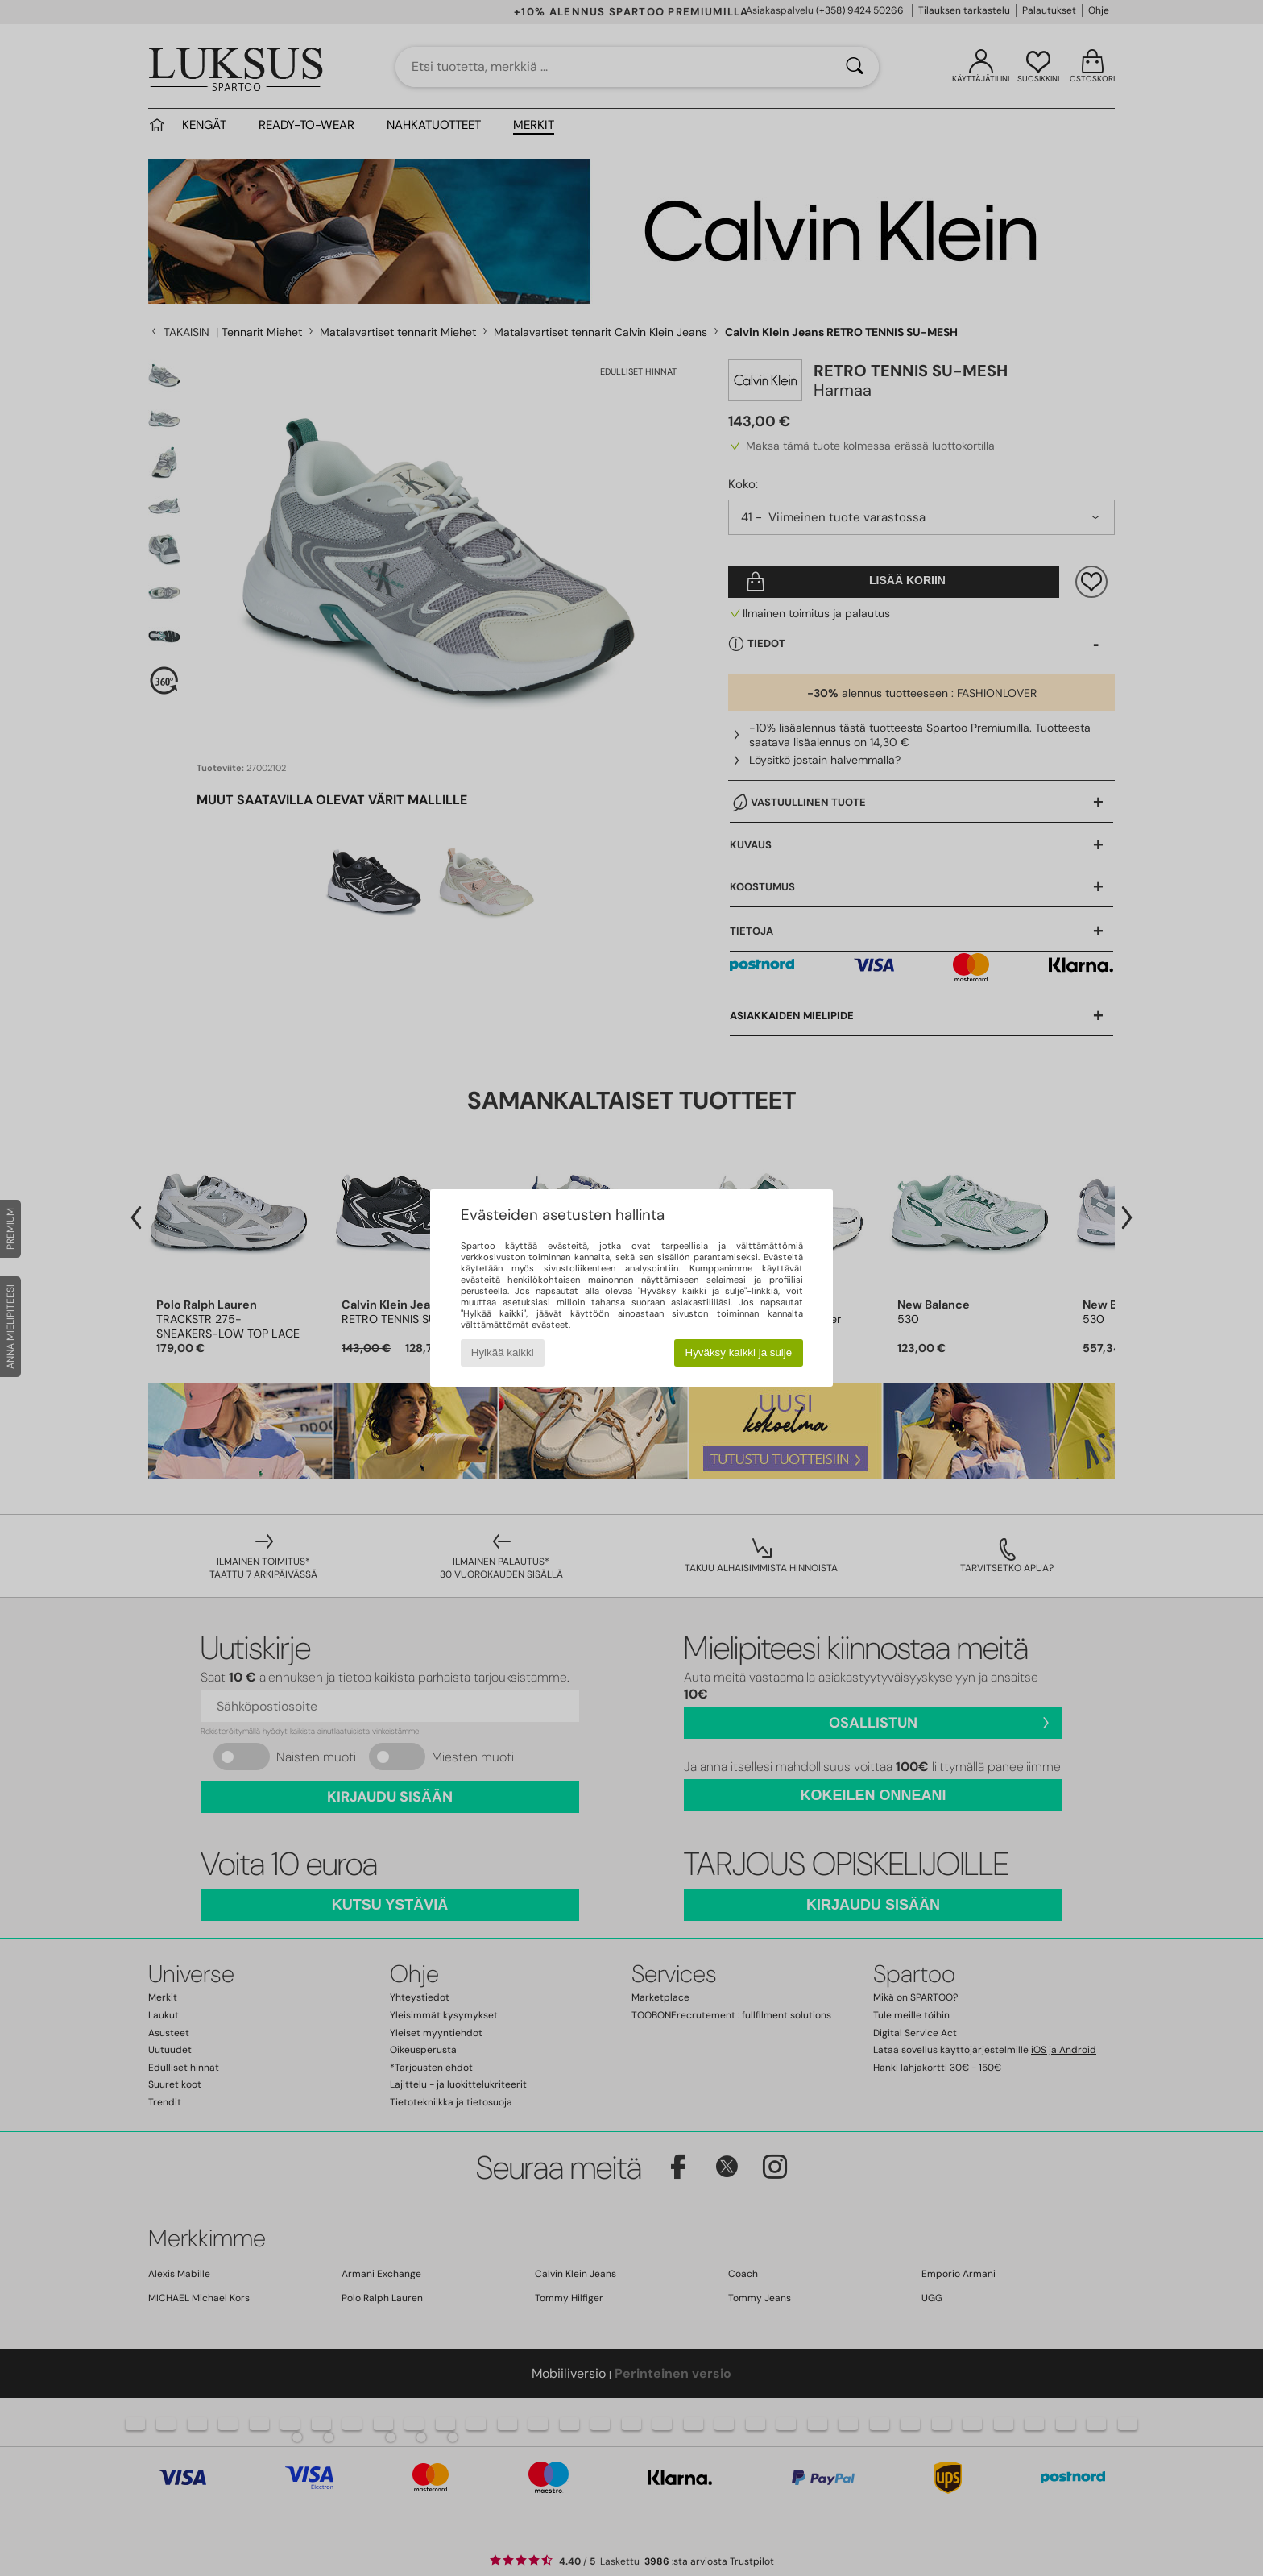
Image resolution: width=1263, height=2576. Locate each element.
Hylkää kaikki (502, 1352)
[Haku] (855, 67)
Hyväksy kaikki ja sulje (739, 1352)
